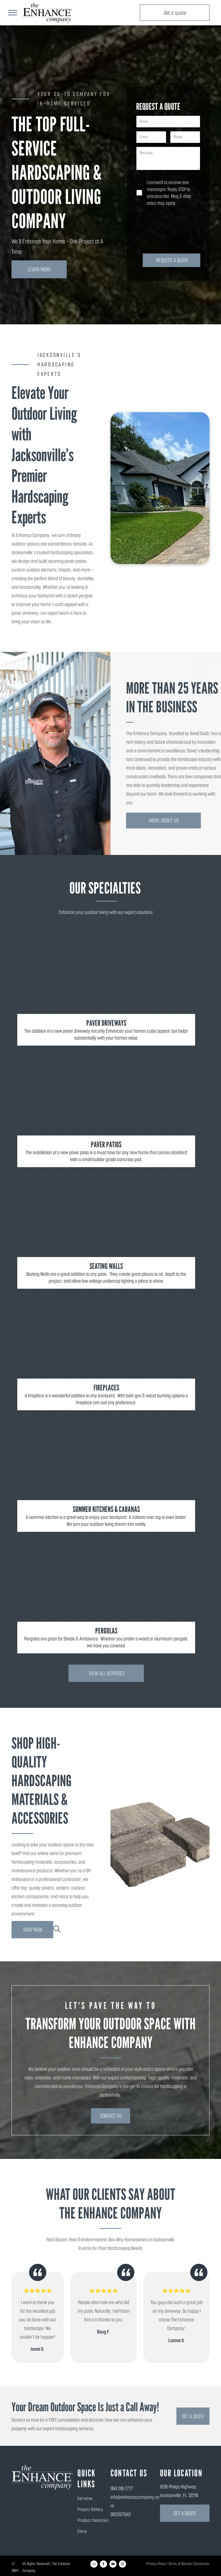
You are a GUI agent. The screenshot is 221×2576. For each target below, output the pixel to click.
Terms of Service (180, 2563)
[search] (57, 1930)
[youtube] (113, 2564)
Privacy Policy (156, 2563)
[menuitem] (103, 2498)
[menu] (12, 12)
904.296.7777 (121, 2488)
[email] (94, 2564)
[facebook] (103, 2564)
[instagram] (122, 2564)
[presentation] (160, 229)
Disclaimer (201, 2563)
